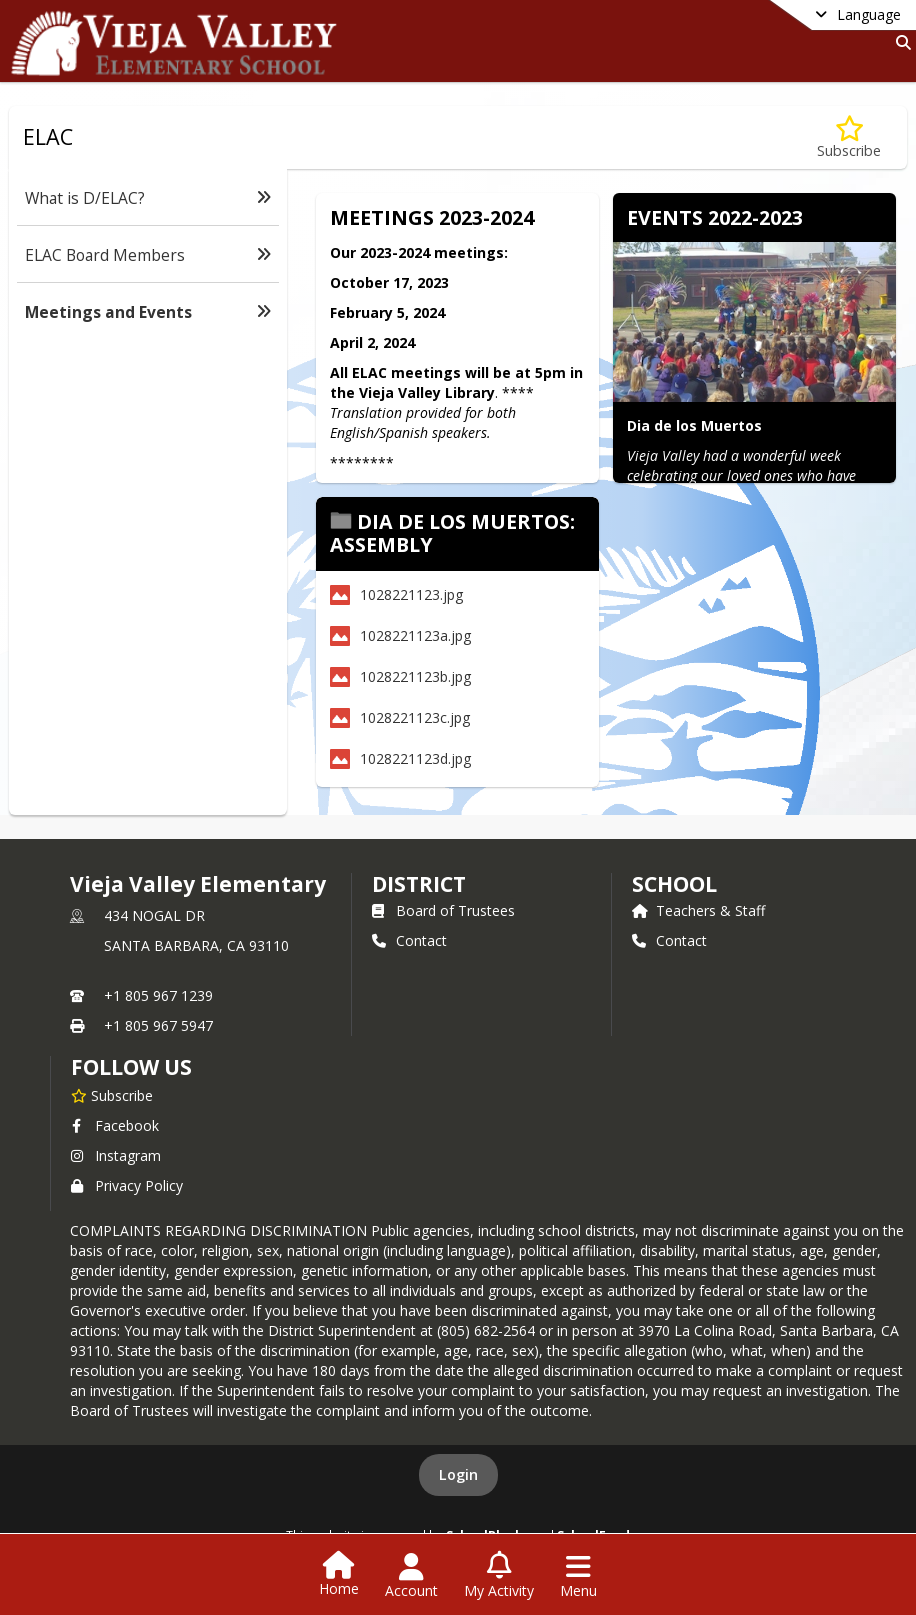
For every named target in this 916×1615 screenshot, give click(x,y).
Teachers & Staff (698, 910)
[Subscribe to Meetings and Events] (849, 137)
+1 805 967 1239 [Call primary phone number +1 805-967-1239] (158, 995)
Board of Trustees (443, 910)
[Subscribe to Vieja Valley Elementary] (112, 1095)
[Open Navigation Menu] (578, 1576)
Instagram (116, 1155)
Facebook (115, 1125)
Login (458, 1474)
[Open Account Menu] (411, 1576)
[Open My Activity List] (499, 1576)
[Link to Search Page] (899, 42)
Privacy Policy (127, 1185)
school (674, 884)
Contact (409, 940)
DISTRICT (419, 884)
